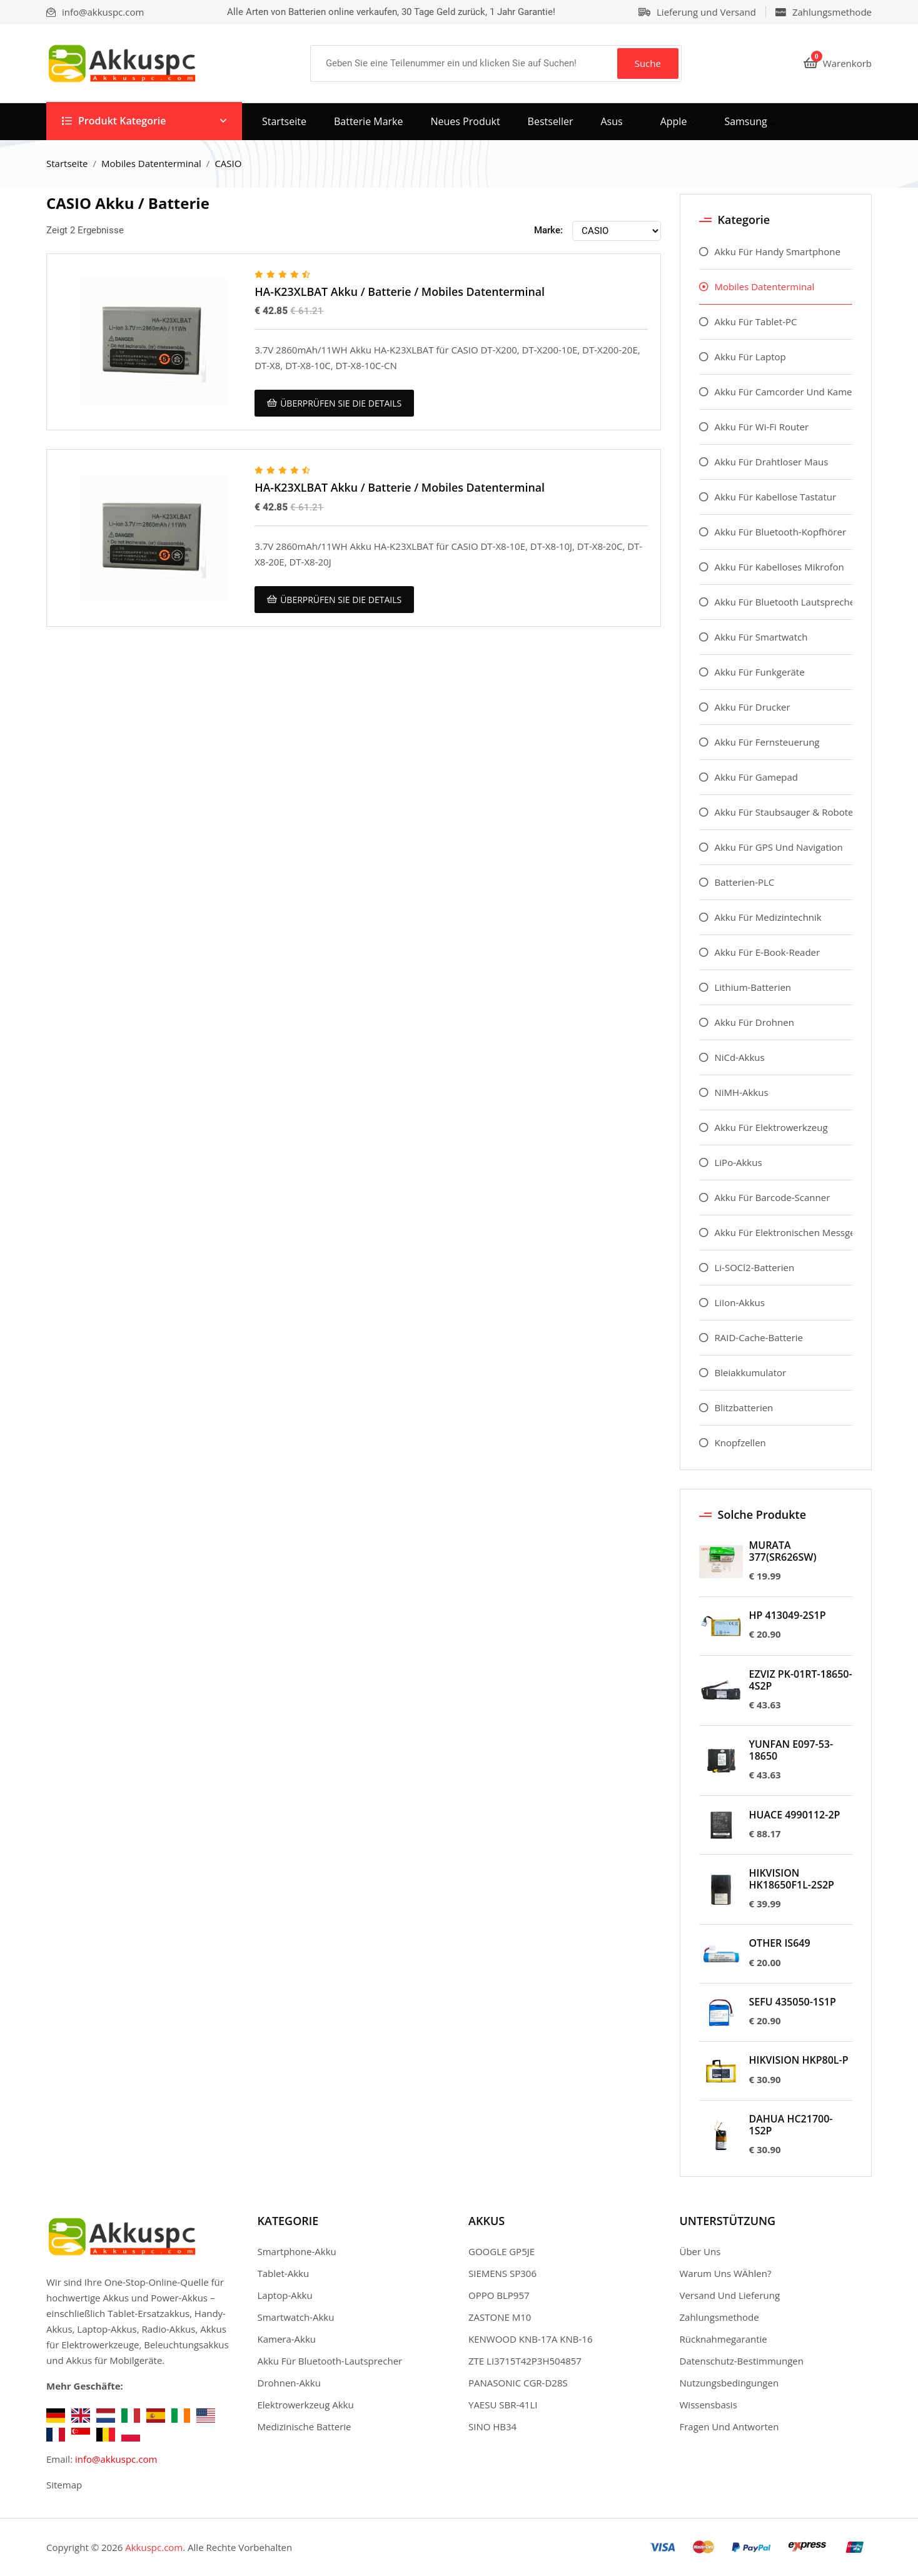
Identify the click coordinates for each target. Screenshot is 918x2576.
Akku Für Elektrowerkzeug (771, 1127)
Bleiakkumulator (751, 1372)
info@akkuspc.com (116, 2459)
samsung (745, 121)
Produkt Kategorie (114, 121)
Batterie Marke (368, 121)
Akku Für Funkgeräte (760, 672)
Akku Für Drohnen (754, 1022)
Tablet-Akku (284, 2273)
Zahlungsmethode (832, 12)
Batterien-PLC (745, 882)
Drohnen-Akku (289, 2382)
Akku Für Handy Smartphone (777, 251)
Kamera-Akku (287, 2339)
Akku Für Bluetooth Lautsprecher (784, 602)
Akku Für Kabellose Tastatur (776, 496)
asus (611, 121)
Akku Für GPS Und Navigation (779, 847)
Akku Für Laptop (750, 356)
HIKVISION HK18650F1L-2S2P (791, 1879)
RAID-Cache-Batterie (759, 1337)
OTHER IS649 (779, 1943)
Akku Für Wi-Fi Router (762, 426)
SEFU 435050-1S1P (792, 2002)
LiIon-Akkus (740, 1302)
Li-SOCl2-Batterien (755, 1267)
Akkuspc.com (154, 2547)
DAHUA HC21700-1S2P (791, 2124)
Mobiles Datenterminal (151, 163)
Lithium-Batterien (753, 987)
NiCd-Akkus (740, 1057)
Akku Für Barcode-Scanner (772, 1197)
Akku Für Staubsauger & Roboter (784, 812)
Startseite (284, 121)
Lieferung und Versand (706, 12)
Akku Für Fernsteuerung (767, 742)
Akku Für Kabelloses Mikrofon (779, 566)
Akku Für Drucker (752, 707)
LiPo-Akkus (738, 1162)
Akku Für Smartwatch (761, 637)
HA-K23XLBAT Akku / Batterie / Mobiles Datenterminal (401, 291)
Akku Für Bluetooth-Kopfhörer (781, 531)
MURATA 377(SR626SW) (783, 1551)
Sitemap (64, 2484)
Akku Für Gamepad (757, 777)
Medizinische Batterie (304, 2426)
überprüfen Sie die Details (334, 403)
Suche (648, 63)
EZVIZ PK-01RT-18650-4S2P (800, 1680)
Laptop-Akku (285, 2295)
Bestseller (550, 121)
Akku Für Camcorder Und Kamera (784, 391)
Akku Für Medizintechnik (768, 917)
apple (673, 121)
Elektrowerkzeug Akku (306, 2404)
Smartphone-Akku (297, 2251)
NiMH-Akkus (742, 1092)
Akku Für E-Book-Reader (767, 952)
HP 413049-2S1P (787, 1615)
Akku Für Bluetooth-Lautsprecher (330, 2361)
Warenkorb (838, 63)
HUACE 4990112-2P (794, 1815)
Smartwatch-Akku (296, 2317)
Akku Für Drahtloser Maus (772, 461)
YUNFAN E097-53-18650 (791, 1750)
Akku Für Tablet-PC (756, 321)
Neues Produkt (465, 121)
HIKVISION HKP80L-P (799, 2060)
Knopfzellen (740, 1442)
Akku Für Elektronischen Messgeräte (784, 1232)
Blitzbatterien (744, 1407)
